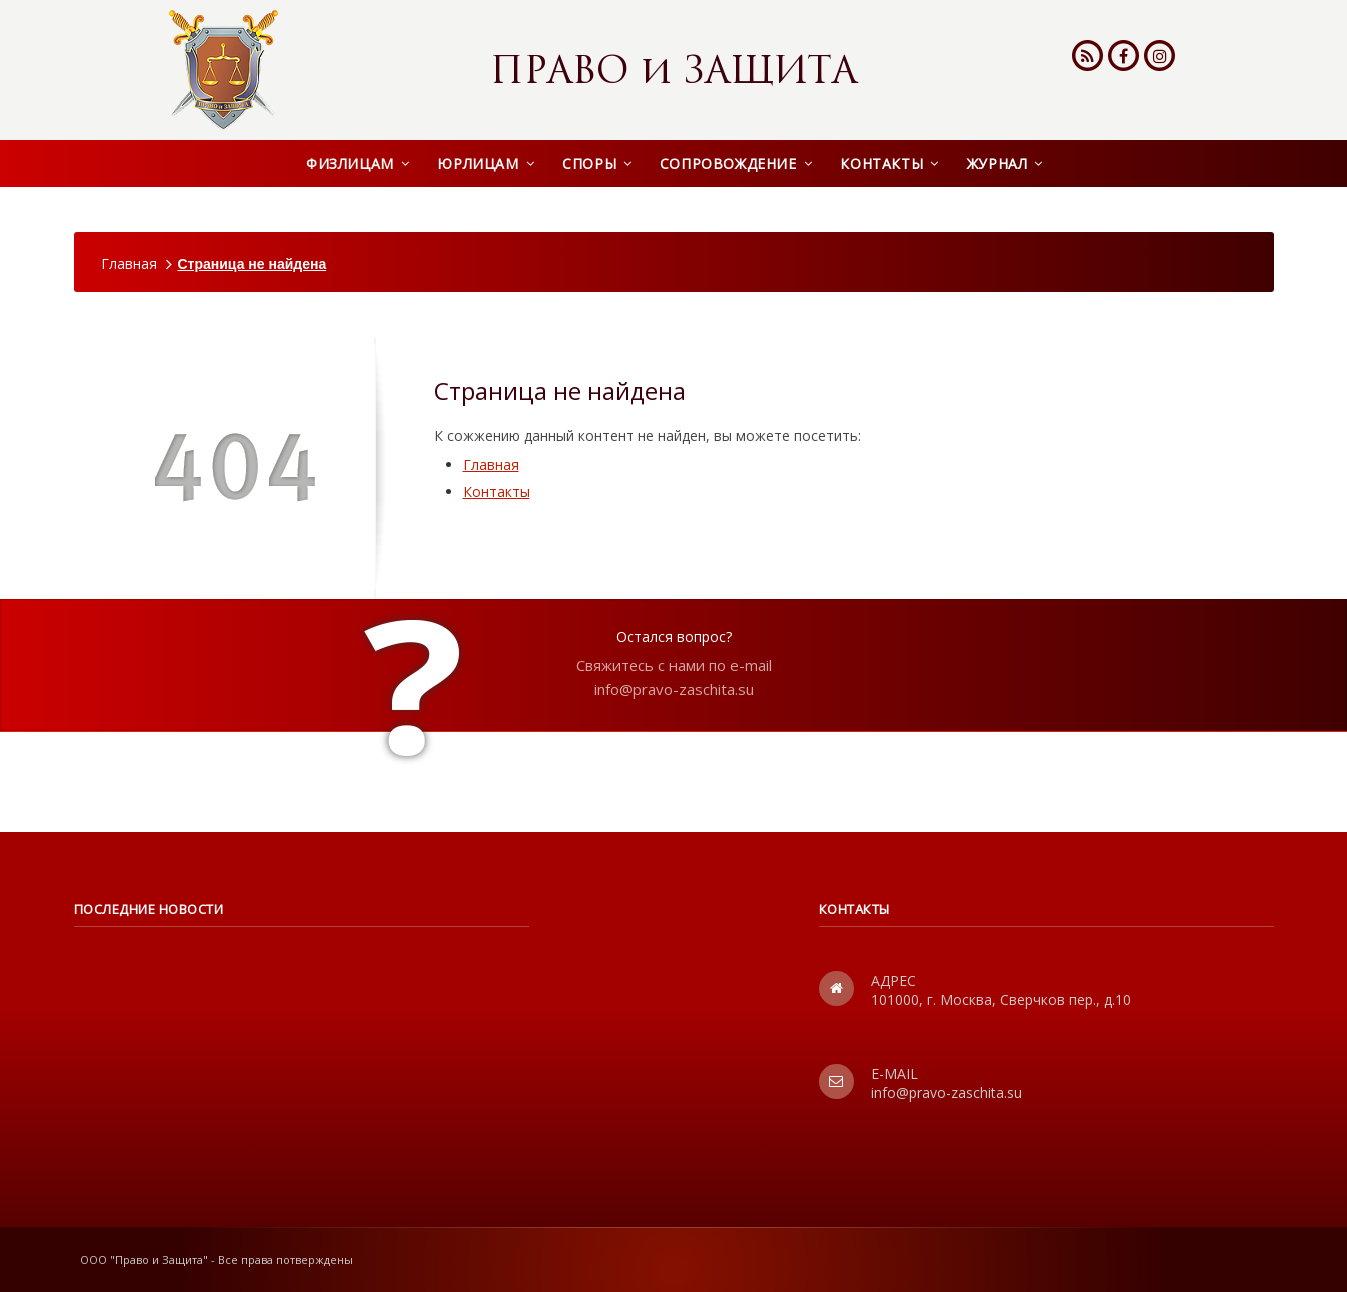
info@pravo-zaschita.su (674, 689)
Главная (129, 263)
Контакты (496, 491)
